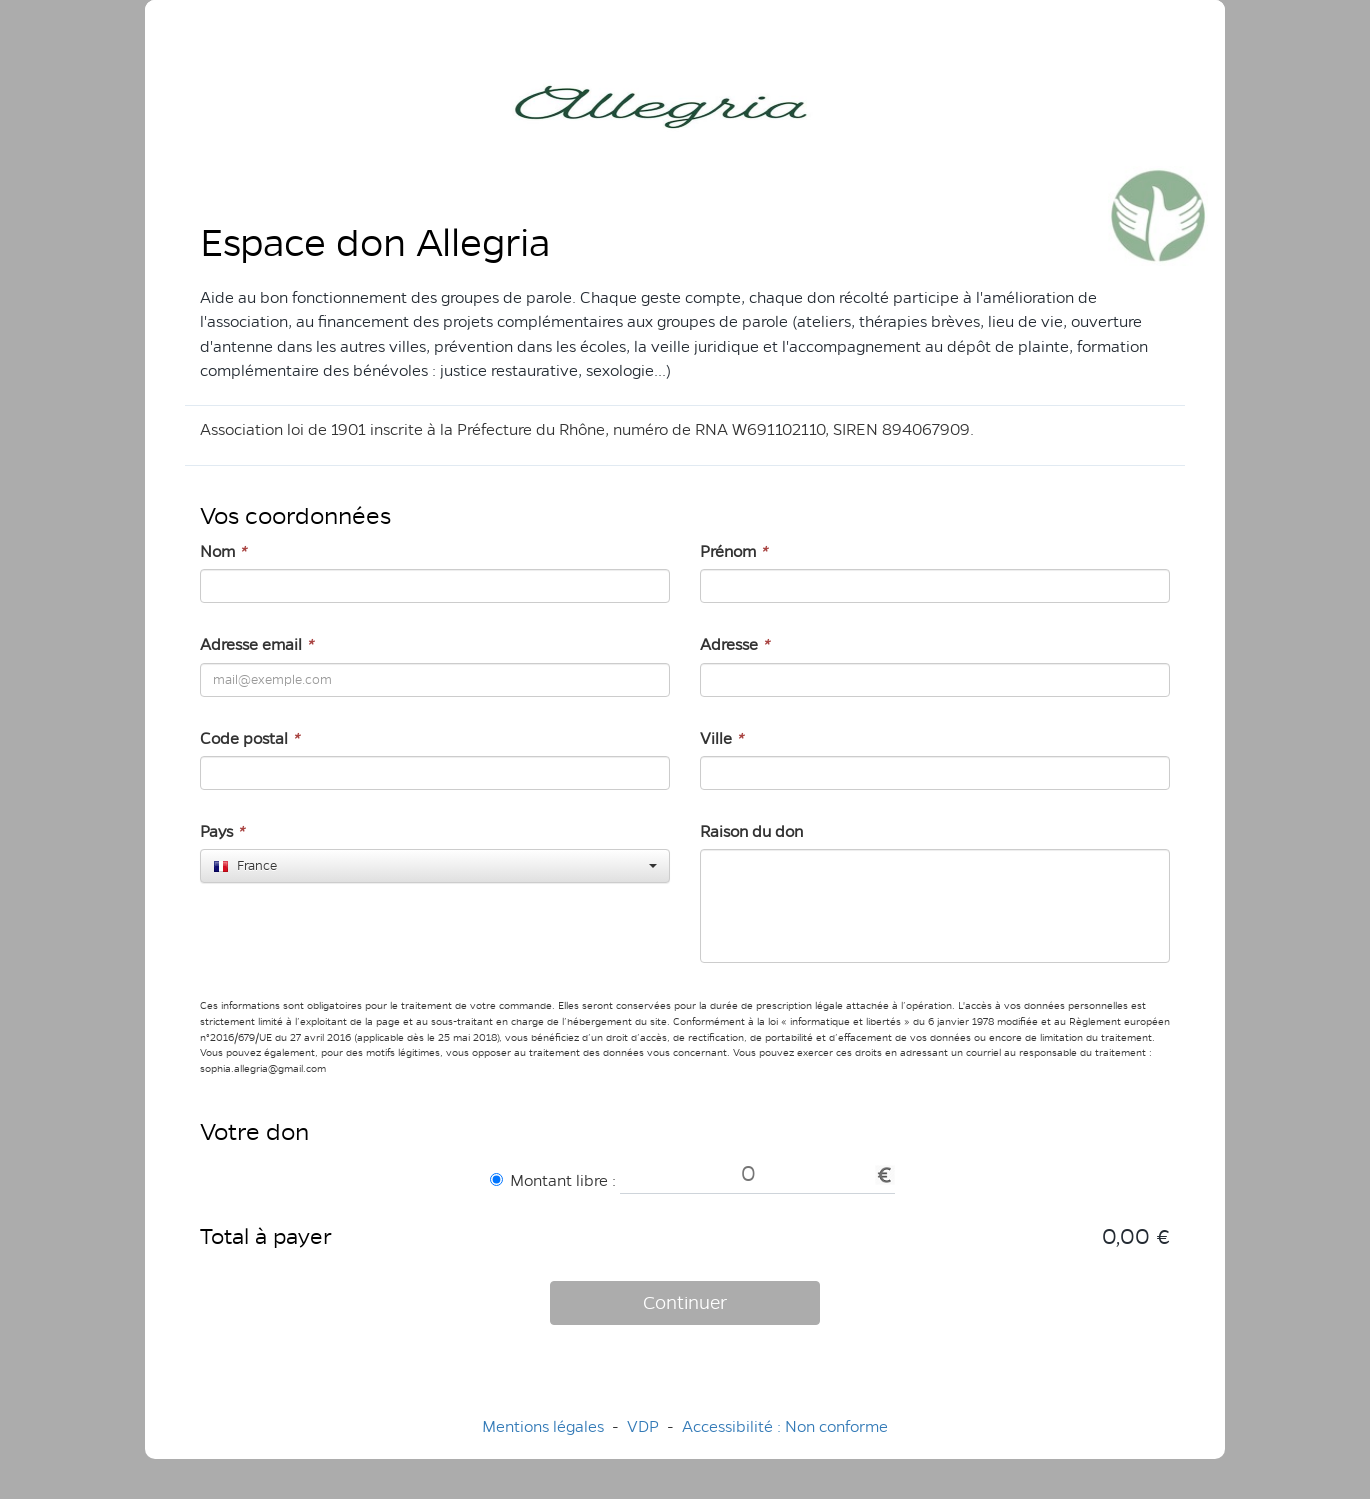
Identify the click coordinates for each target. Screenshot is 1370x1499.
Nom (223, 551)
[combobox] (435, 866)
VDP (645, 1426)
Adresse (734, 644)
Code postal (249, 738)
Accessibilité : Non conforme (785, 1426)
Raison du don (751, 831)
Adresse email (256, 644)
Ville (721, 738)
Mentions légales (543, 1426)
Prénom (733, 551)
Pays (222, 831)
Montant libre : (553, 1180)
